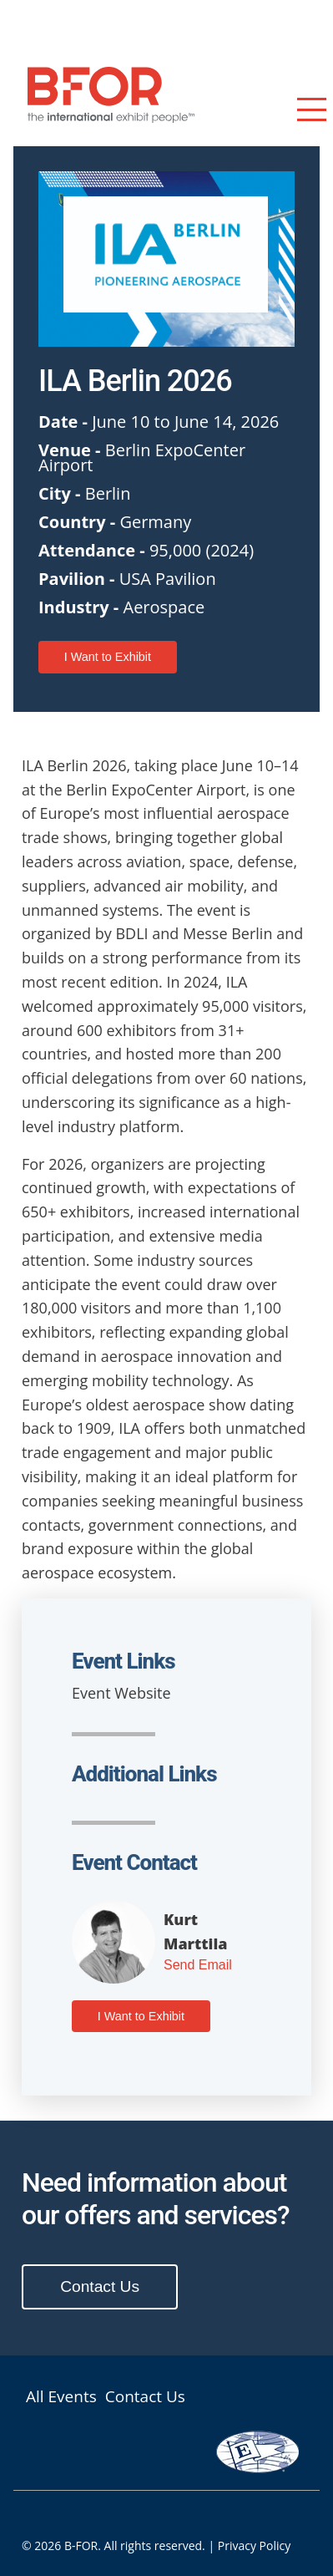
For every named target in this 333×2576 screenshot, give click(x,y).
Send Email (198, 1965)
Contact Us (99, 2286)
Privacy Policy (254, 2545)
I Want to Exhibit (107, 656)
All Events (61, 2397)
